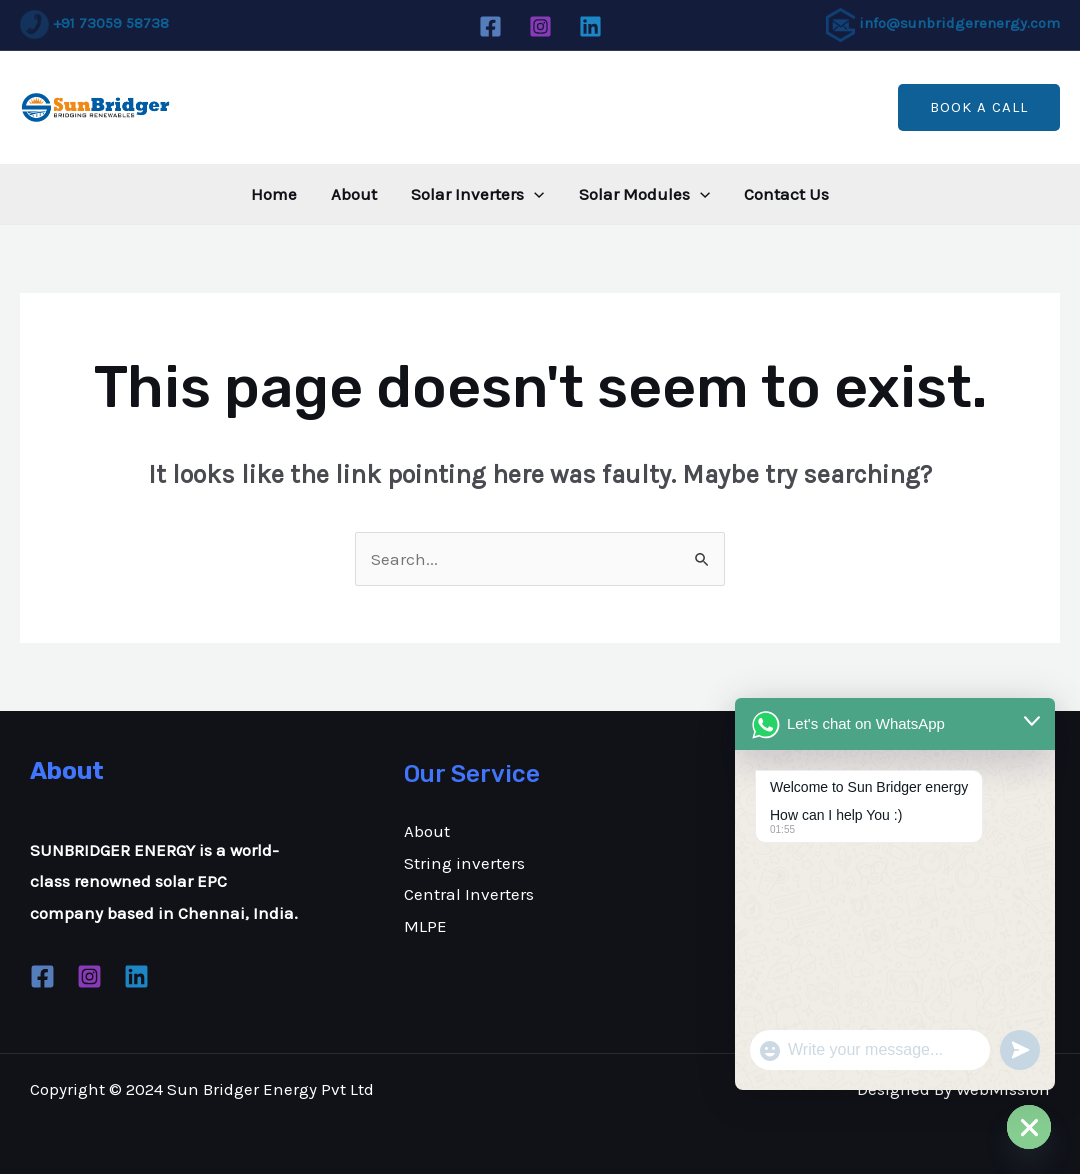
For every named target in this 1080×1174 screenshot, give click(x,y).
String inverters (464, 863)
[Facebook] (490, 26)
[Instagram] (540, 26)
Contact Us (786, 194)
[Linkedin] (590, 26)
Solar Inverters (477, 194)
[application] (534, 194)
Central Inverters (469, 894)
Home (274, 194)
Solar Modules (644, 194)
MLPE (425, 926)
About (354, 194)
